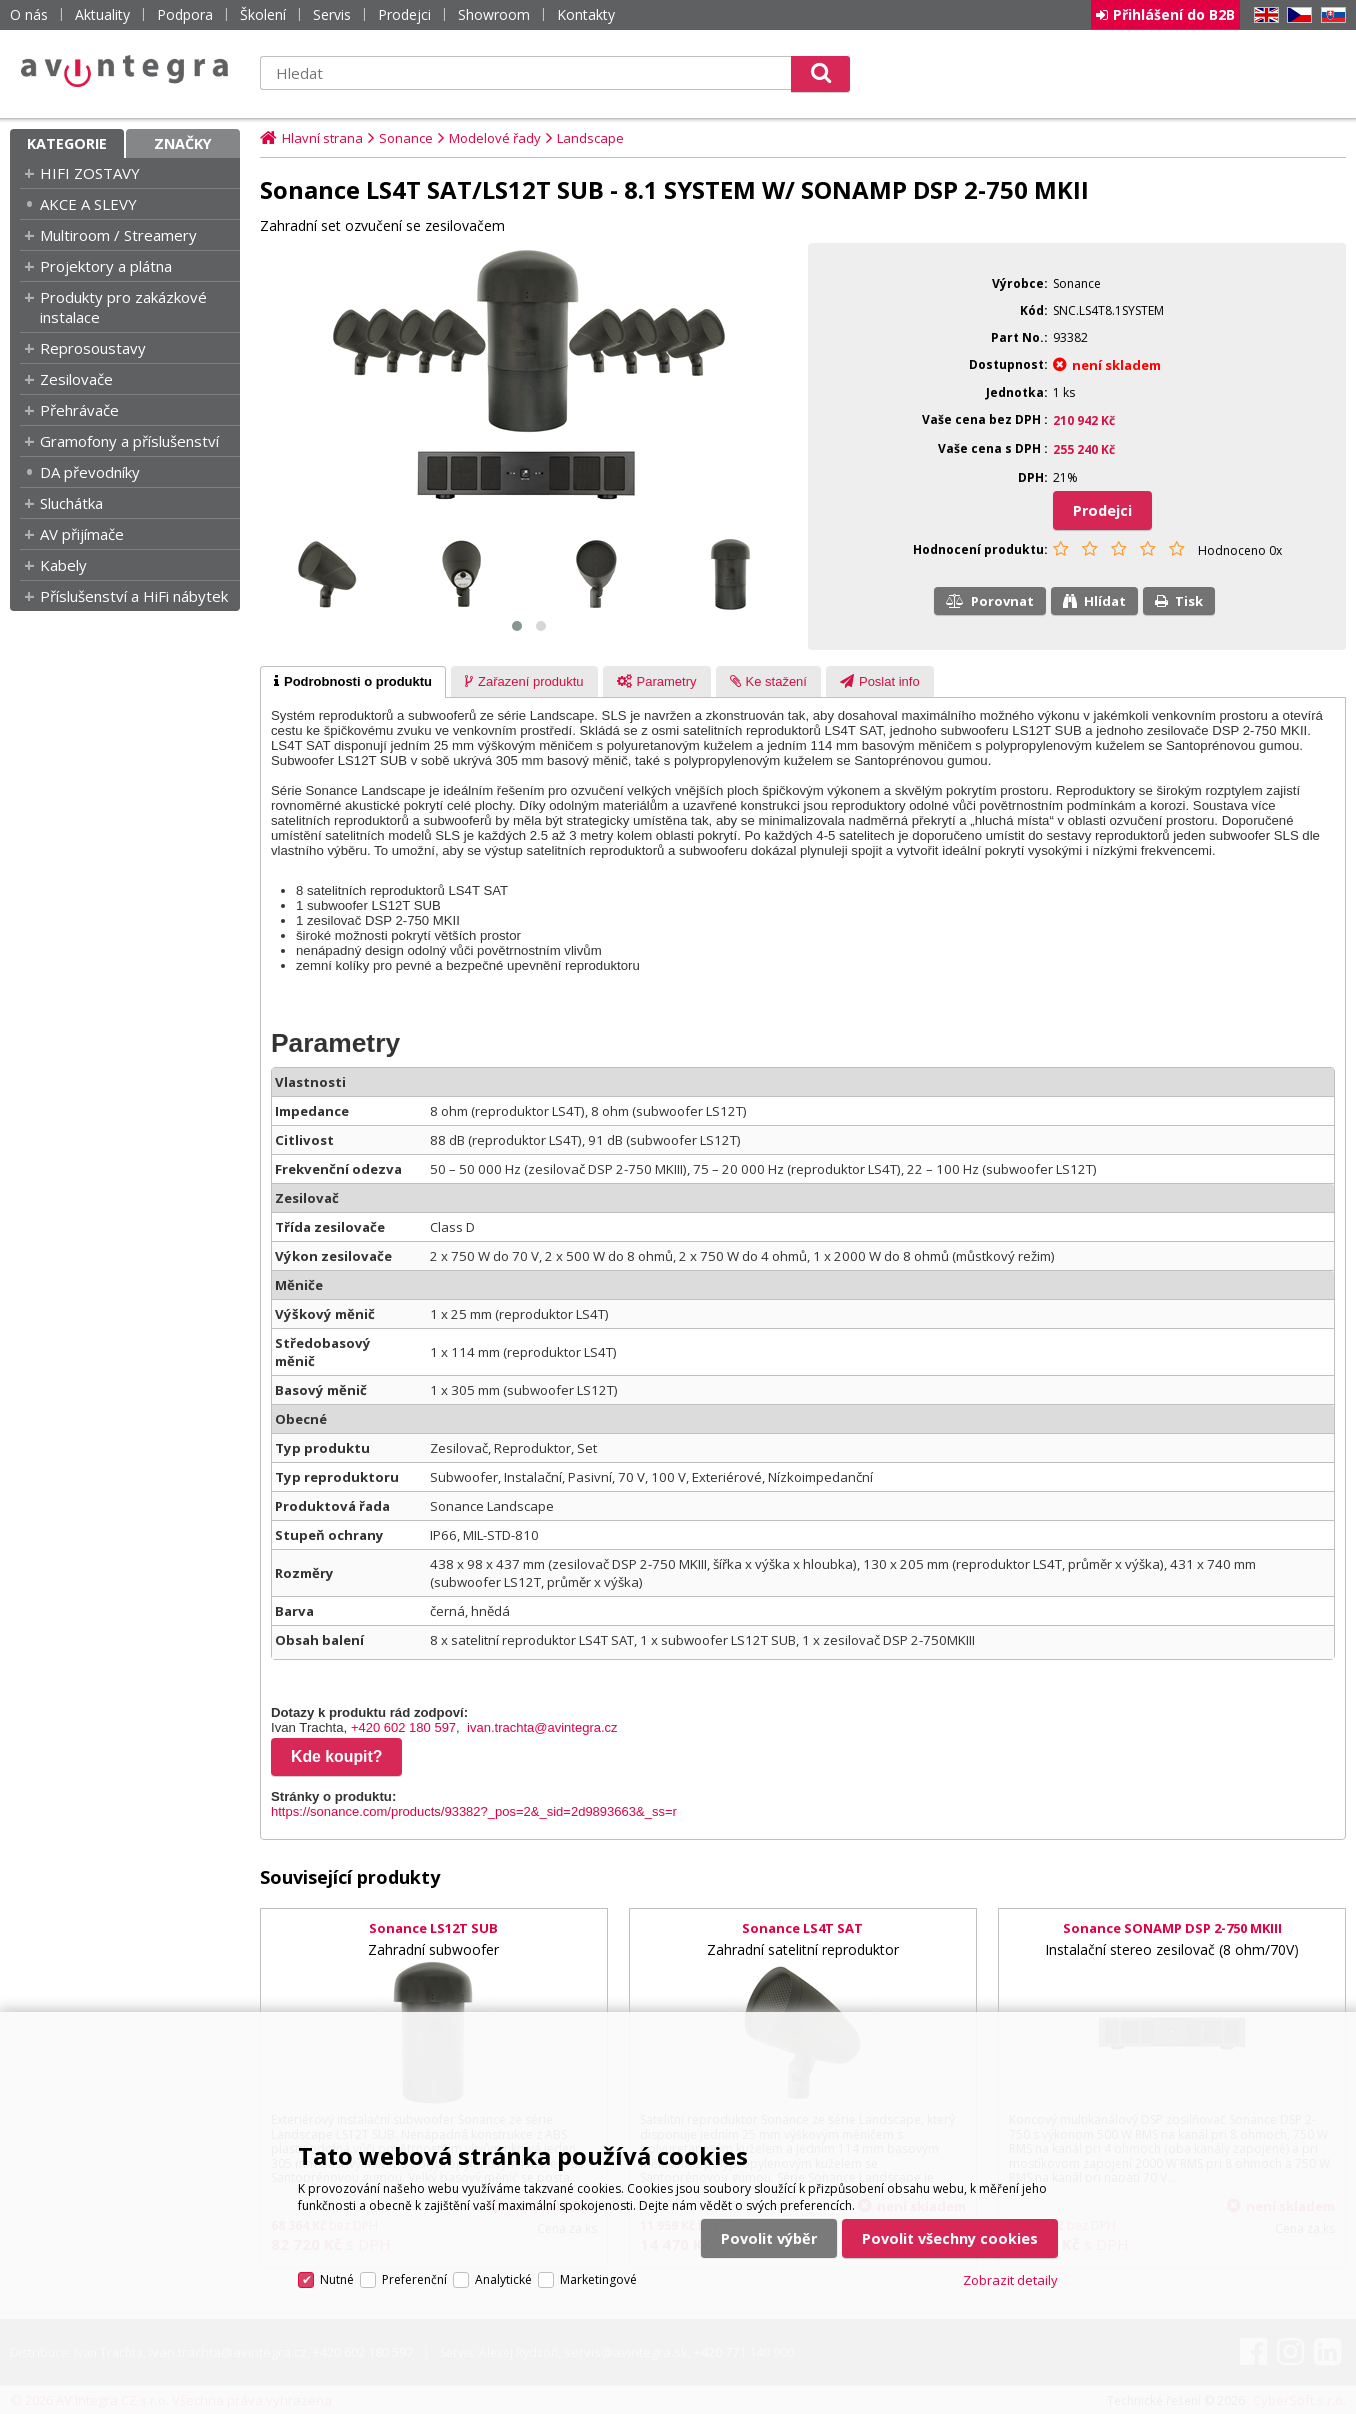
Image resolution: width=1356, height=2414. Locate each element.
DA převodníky (90, 472)
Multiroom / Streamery (118, 235)
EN (1263, 15)
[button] (517, 626)
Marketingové (598, 2279)
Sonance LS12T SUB (433, 1928)
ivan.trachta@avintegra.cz (542, 1727)
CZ (1296, 15)
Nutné (337, 2279)
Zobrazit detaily (1010, 2280)
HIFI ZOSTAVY (90, 173)
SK (1330, 15)
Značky (183, 143)
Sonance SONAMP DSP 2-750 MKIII (1172, 1928)
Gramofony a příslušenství (129, 441)
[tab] (353, 682)
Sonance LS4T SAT (802, 1928)
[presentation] (353, 682)
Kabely (63, 565)
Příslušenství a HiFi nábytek (134, 596)
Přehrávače (79, 410)
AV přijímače (82, 534)
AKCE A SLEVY (88, 204)
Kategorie (67, 143)
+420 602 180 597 (403, 1727)
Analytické (503, 2279)
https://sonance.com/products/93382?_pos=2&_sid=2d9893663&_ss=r (474, 1811)
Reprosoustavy (93, 348)
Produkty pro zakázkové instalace (123, 307)
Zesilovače (76, 379)
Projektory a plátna (106, 266)
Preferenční (414, 2279)
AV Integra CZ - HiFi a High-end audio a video (125, 71)
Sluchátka (71, 503)
